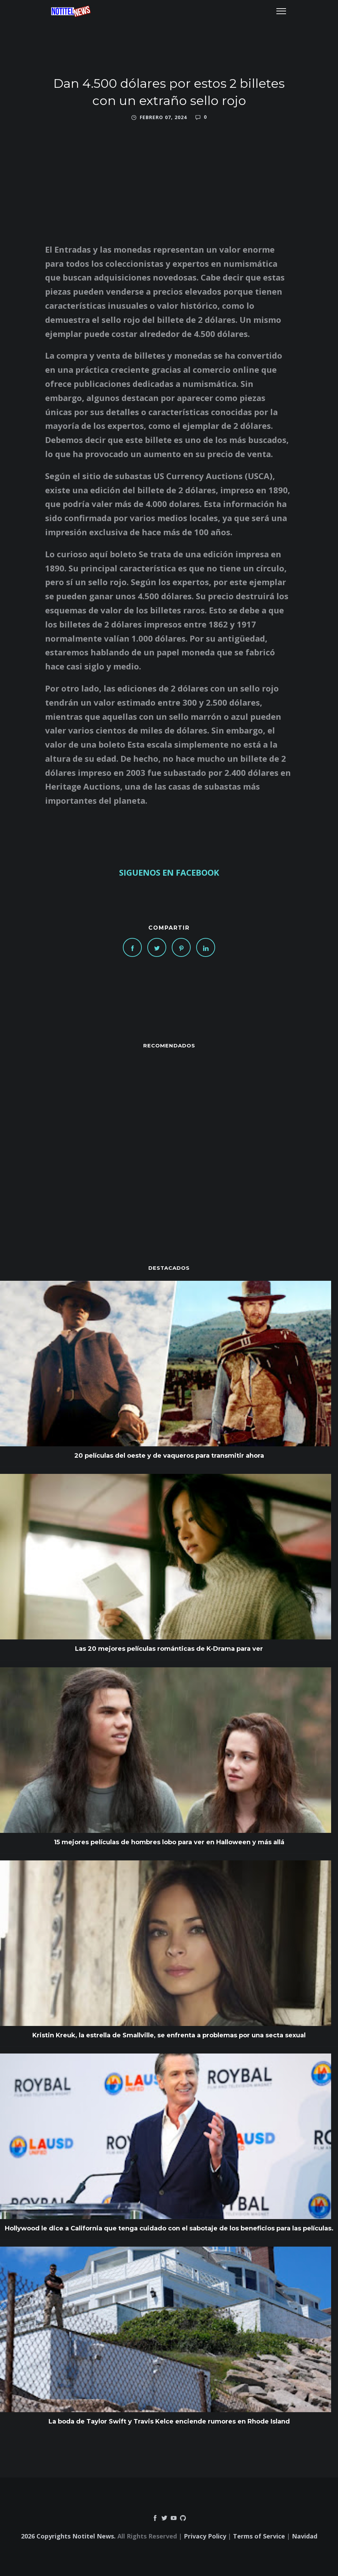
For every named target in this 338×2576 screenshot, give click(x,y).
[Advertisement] (169, 1142)
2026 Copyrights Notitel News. (68, 2536)
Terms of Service (259, 2536)
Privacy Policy (205, 2536)
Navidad (304, 2536)
